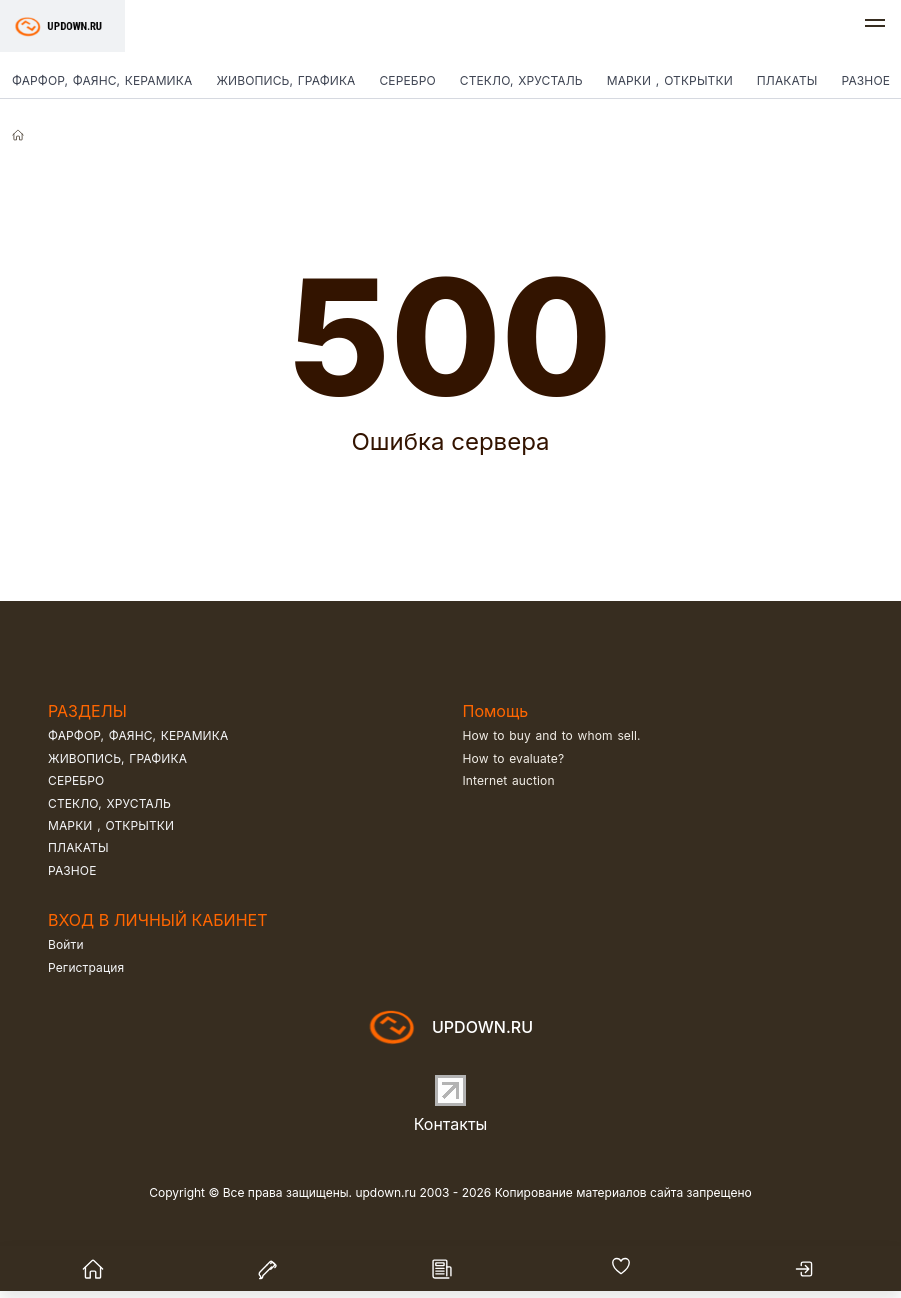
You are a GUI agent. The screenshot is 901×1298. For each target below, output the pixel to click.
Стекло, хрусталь (521, 80)
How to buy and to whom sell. (552, 735)
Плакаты (787, 80)
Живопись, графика (285, 80)
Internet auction (509, 780)
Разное (72, 870)
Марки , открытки (670, 80)
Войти (66, 944)
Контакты (451, 1124)
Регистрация (86, 967)
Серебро (407, 80)
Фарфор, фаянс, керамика (102, 80)
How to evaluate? (514, 758)
